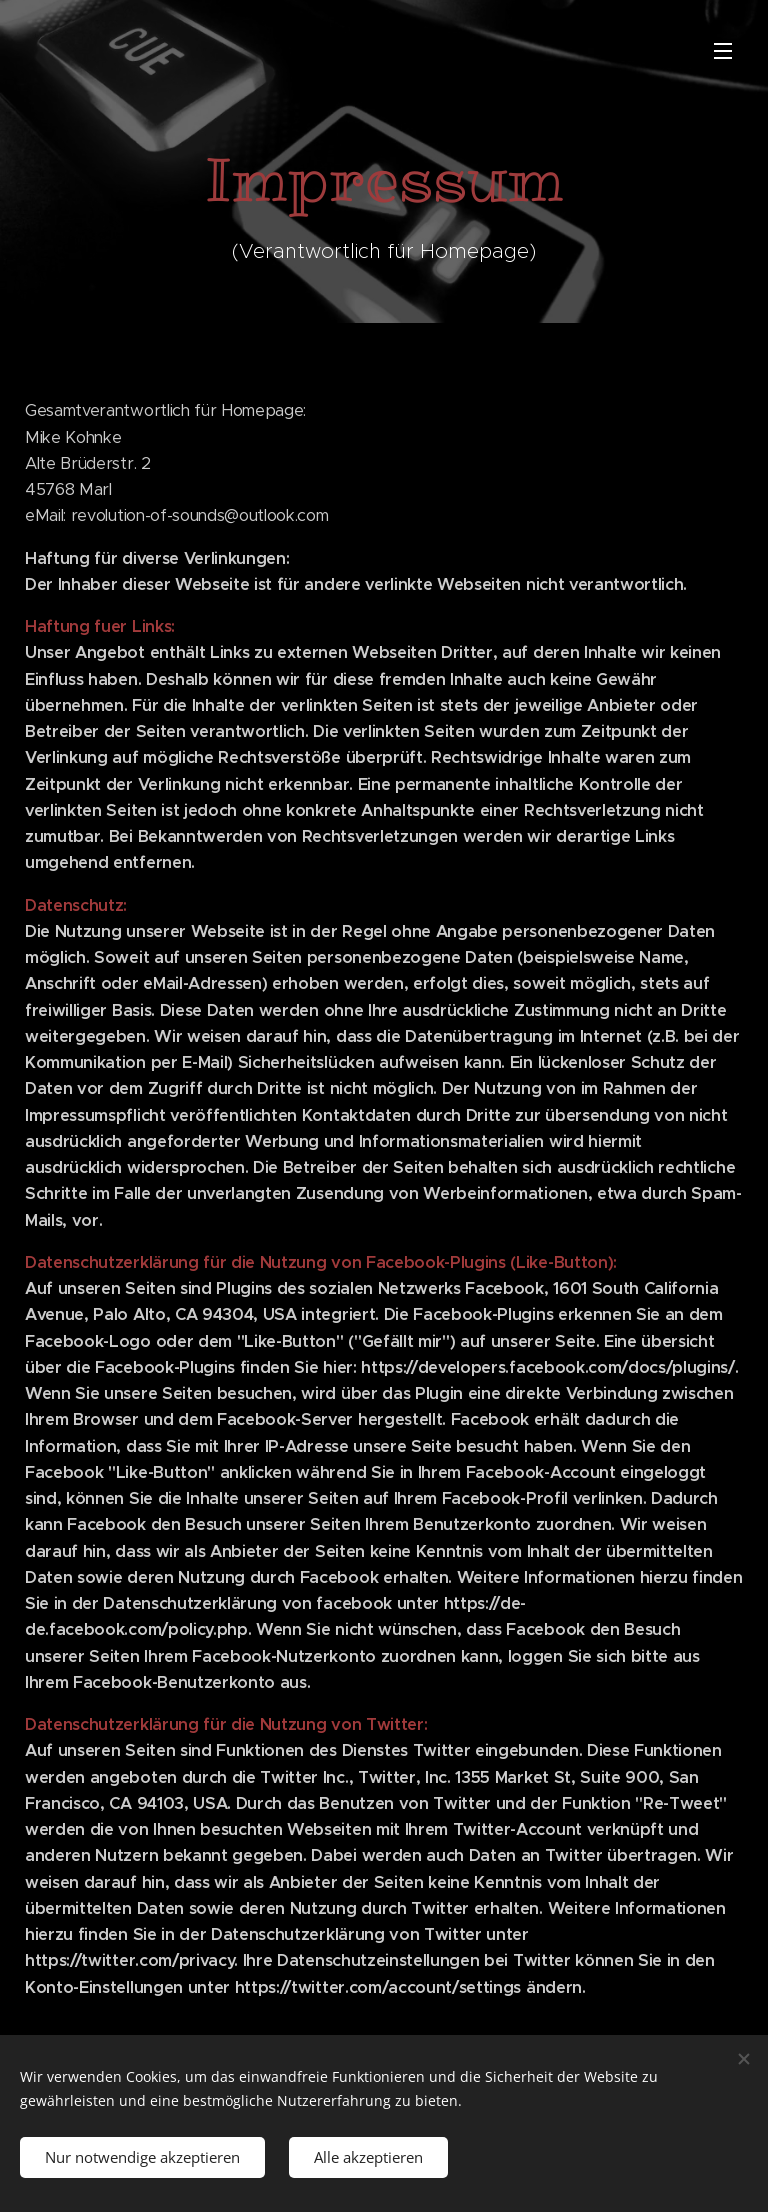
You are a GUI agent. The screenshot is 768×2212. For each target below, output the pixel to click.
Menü (723, 51)
